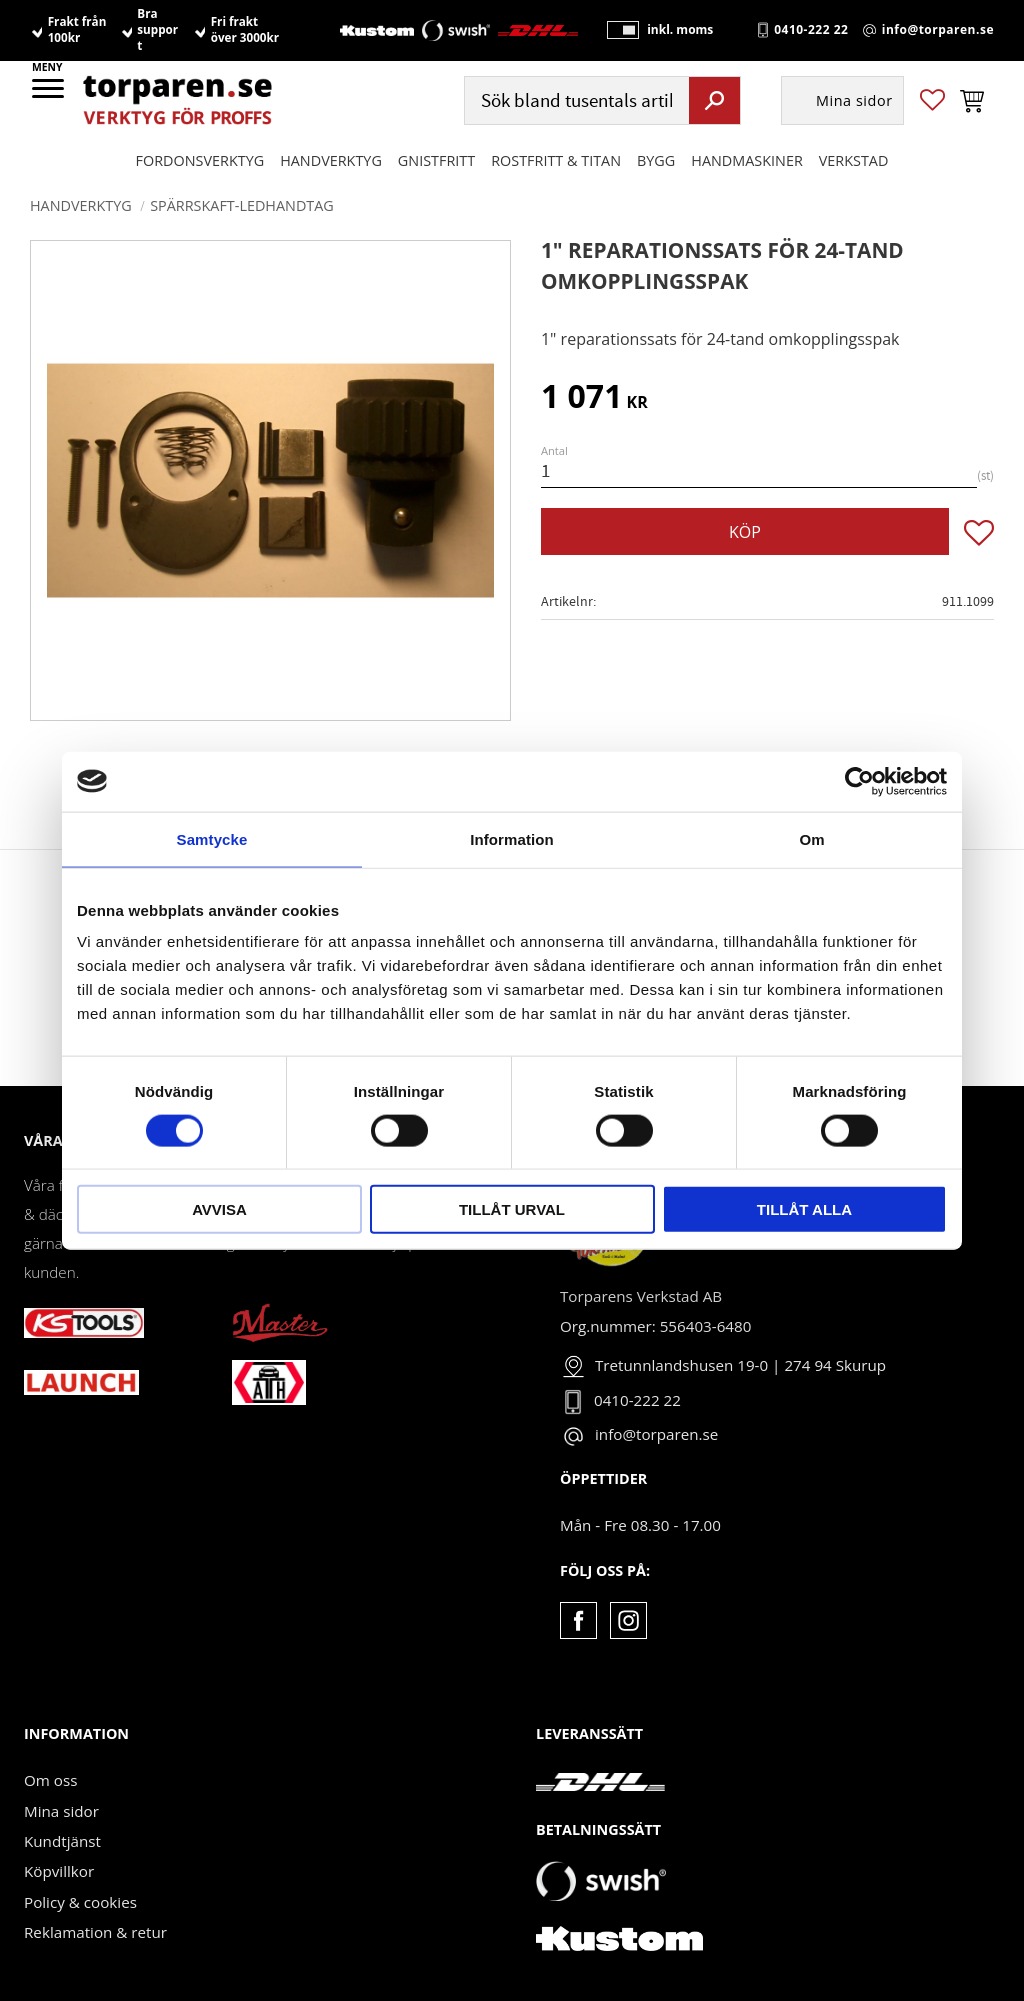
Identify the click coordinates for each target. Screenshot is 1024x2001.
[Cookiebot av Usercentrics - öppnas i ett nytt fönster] (859, 781)
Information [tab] (512, 838)
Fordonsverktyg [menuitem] (200, 161)
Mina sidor (61, 1811)
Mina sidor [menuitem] (854, 101)
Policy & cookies (80, 1902)
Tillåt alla (804, 1209)
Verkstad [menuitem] (854, 161)
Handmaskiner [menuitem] (746, 161)
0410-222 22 (811, 31)
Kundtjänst (62, 1841)
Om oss (50, 1780)
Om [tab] (811, 838)
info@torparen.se (938, 31)
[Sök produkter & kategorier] (574, 101)
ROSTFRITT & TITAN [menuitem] (556, 161)
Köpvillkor (59, 1871)
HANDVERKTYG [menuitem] (331, 161)
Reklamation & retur (95, 1932)
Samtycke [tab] (212, 838)
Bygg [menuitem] (656, 161)
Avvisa (219, 1209)
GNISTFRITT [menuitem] (436, 161)
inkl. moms (678, 30)
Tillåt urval (512, 1209)
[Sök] (714, 101)
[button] (49, 95)
